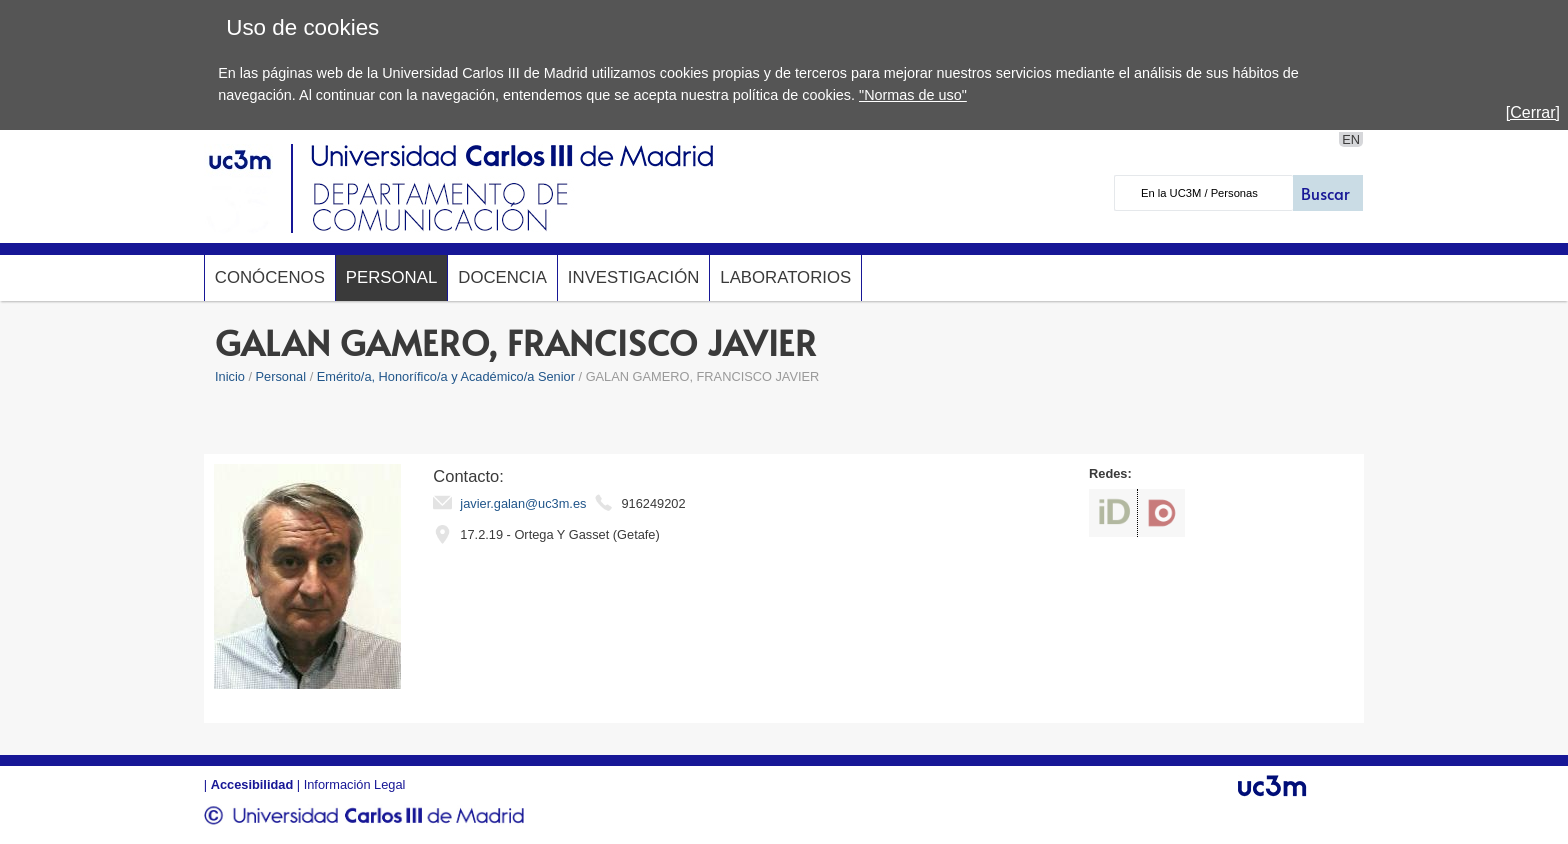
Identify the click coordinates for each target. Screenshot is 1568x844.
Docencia (502, 277)
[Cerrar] (1533, 112)
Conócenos (270, 277)
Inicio (230, 376)
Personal (391, 277)
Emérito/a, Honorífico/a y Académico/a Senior (446, 376)
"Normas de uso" (913, 95)
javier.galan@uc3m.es (523, 503)
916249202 (653, 503)
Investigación (633, 277)
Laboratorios (785, 277)
